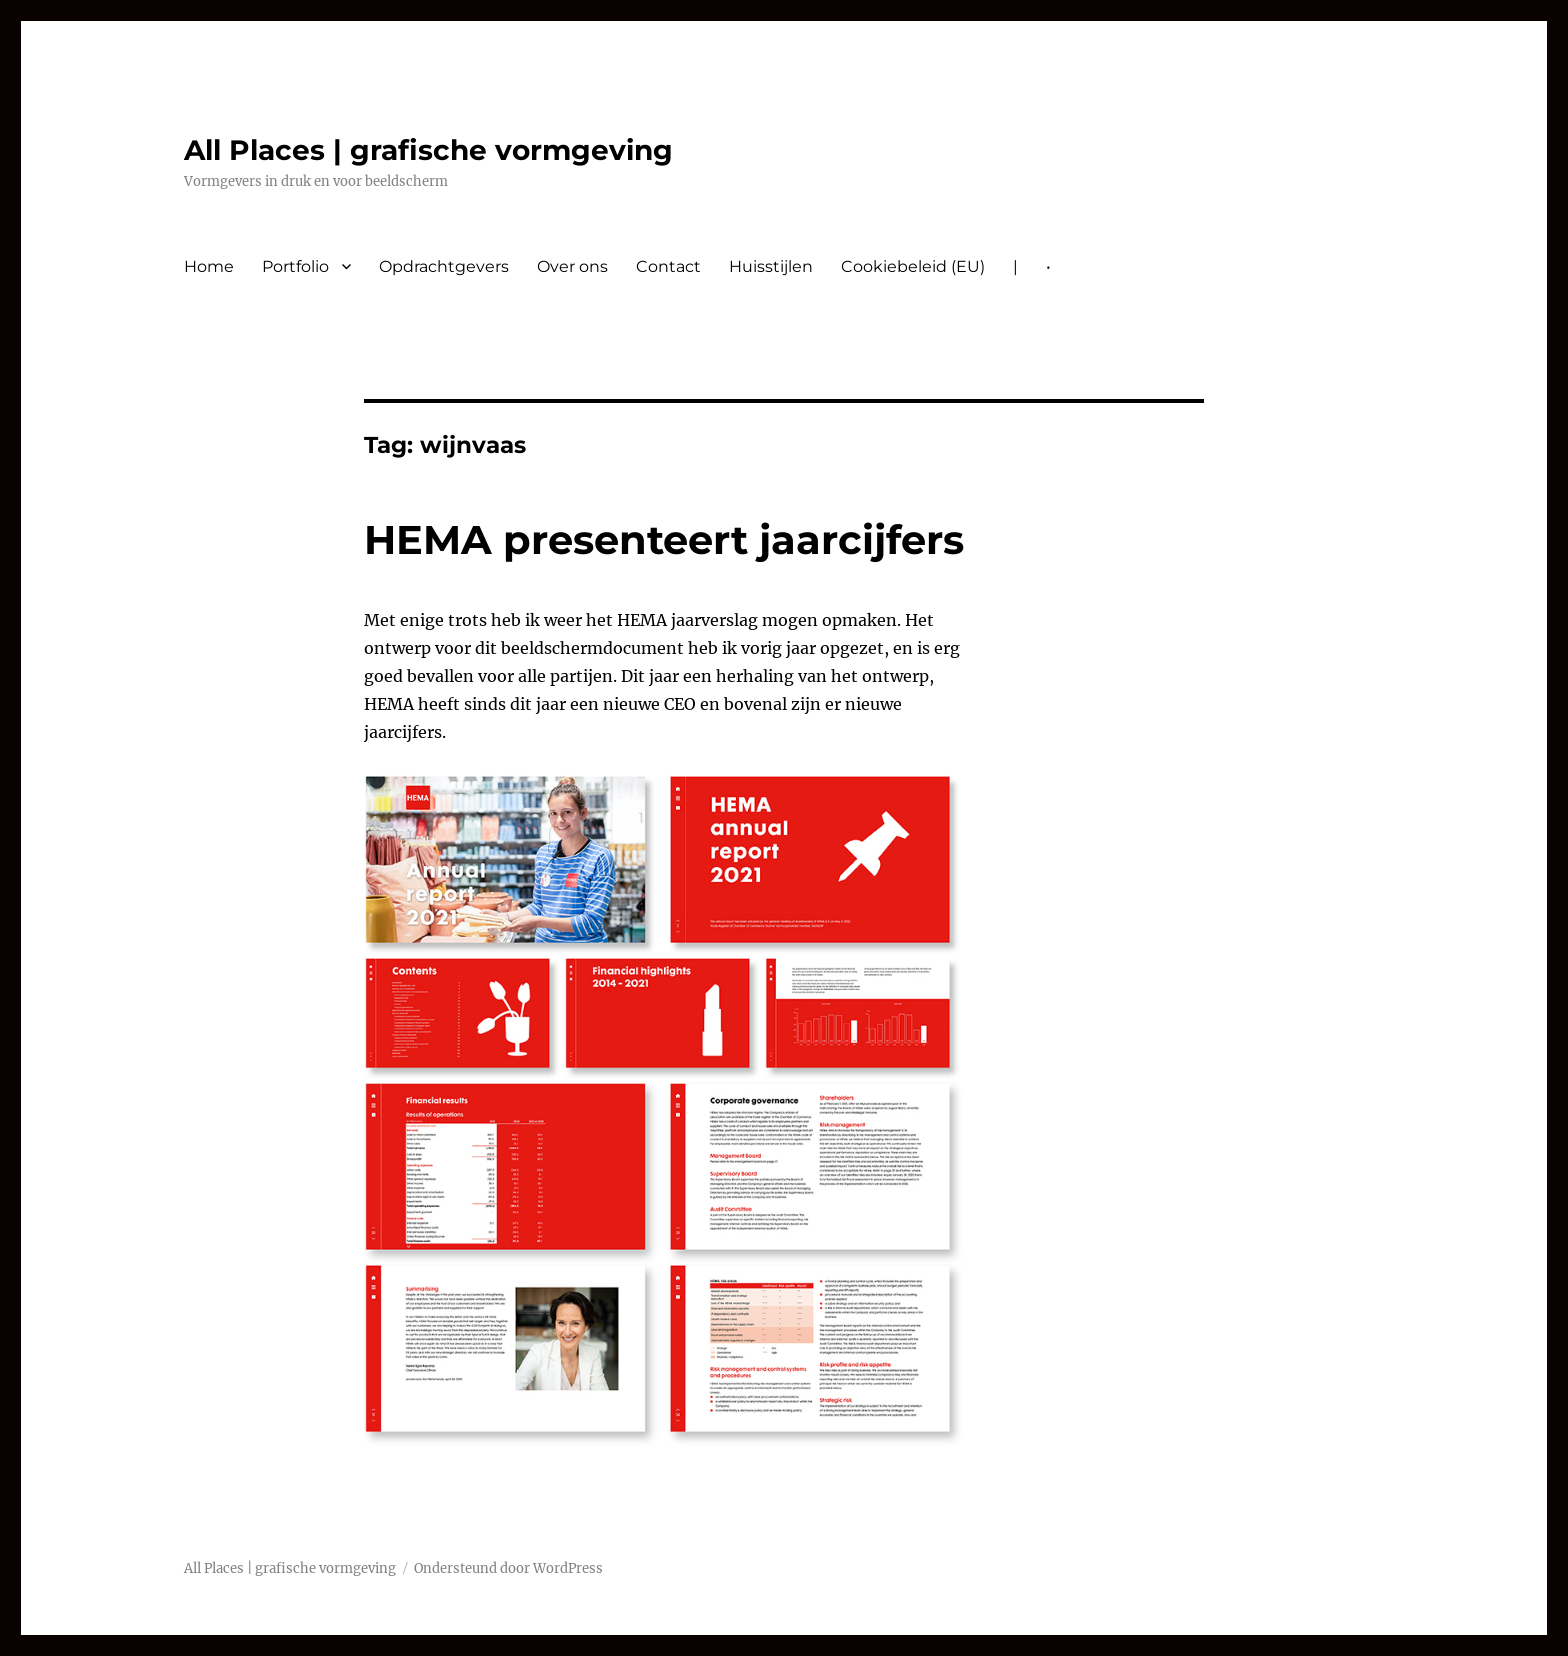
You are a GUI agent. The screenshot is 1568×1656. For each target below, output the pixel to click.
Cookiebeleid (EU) (913, 266)
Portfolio (295, 266)
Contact (668, 266)
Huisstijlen (771, 266)
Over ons (572, 266)
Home (209, 266)
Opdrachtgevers (444, 266)
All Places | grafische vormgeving (428, 150)
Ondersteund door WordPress (508, 1568)
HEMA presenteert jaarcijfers (664, 539)
